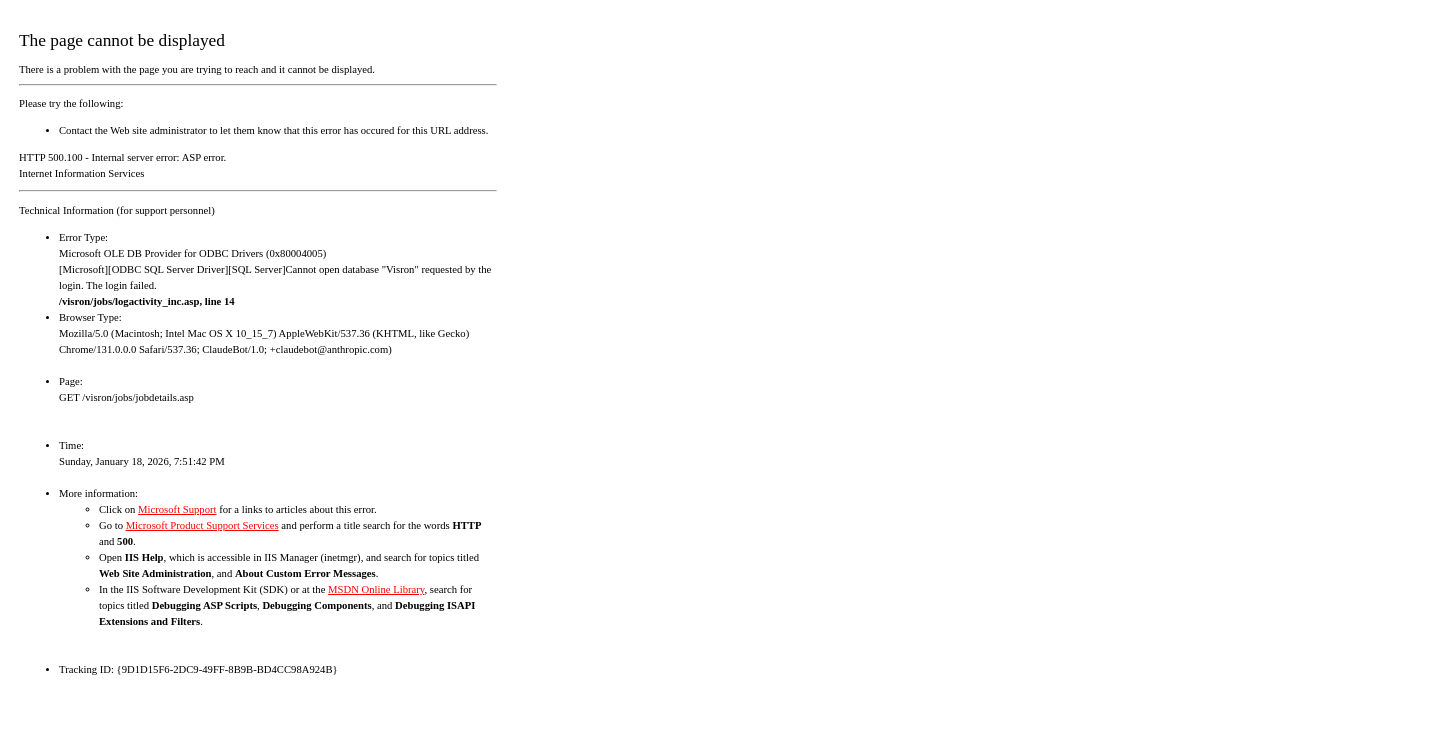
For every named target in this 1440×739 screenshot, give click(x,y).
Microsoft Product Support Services (202, 525)
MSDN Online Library (376, 589)
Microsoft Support (177, 509)
